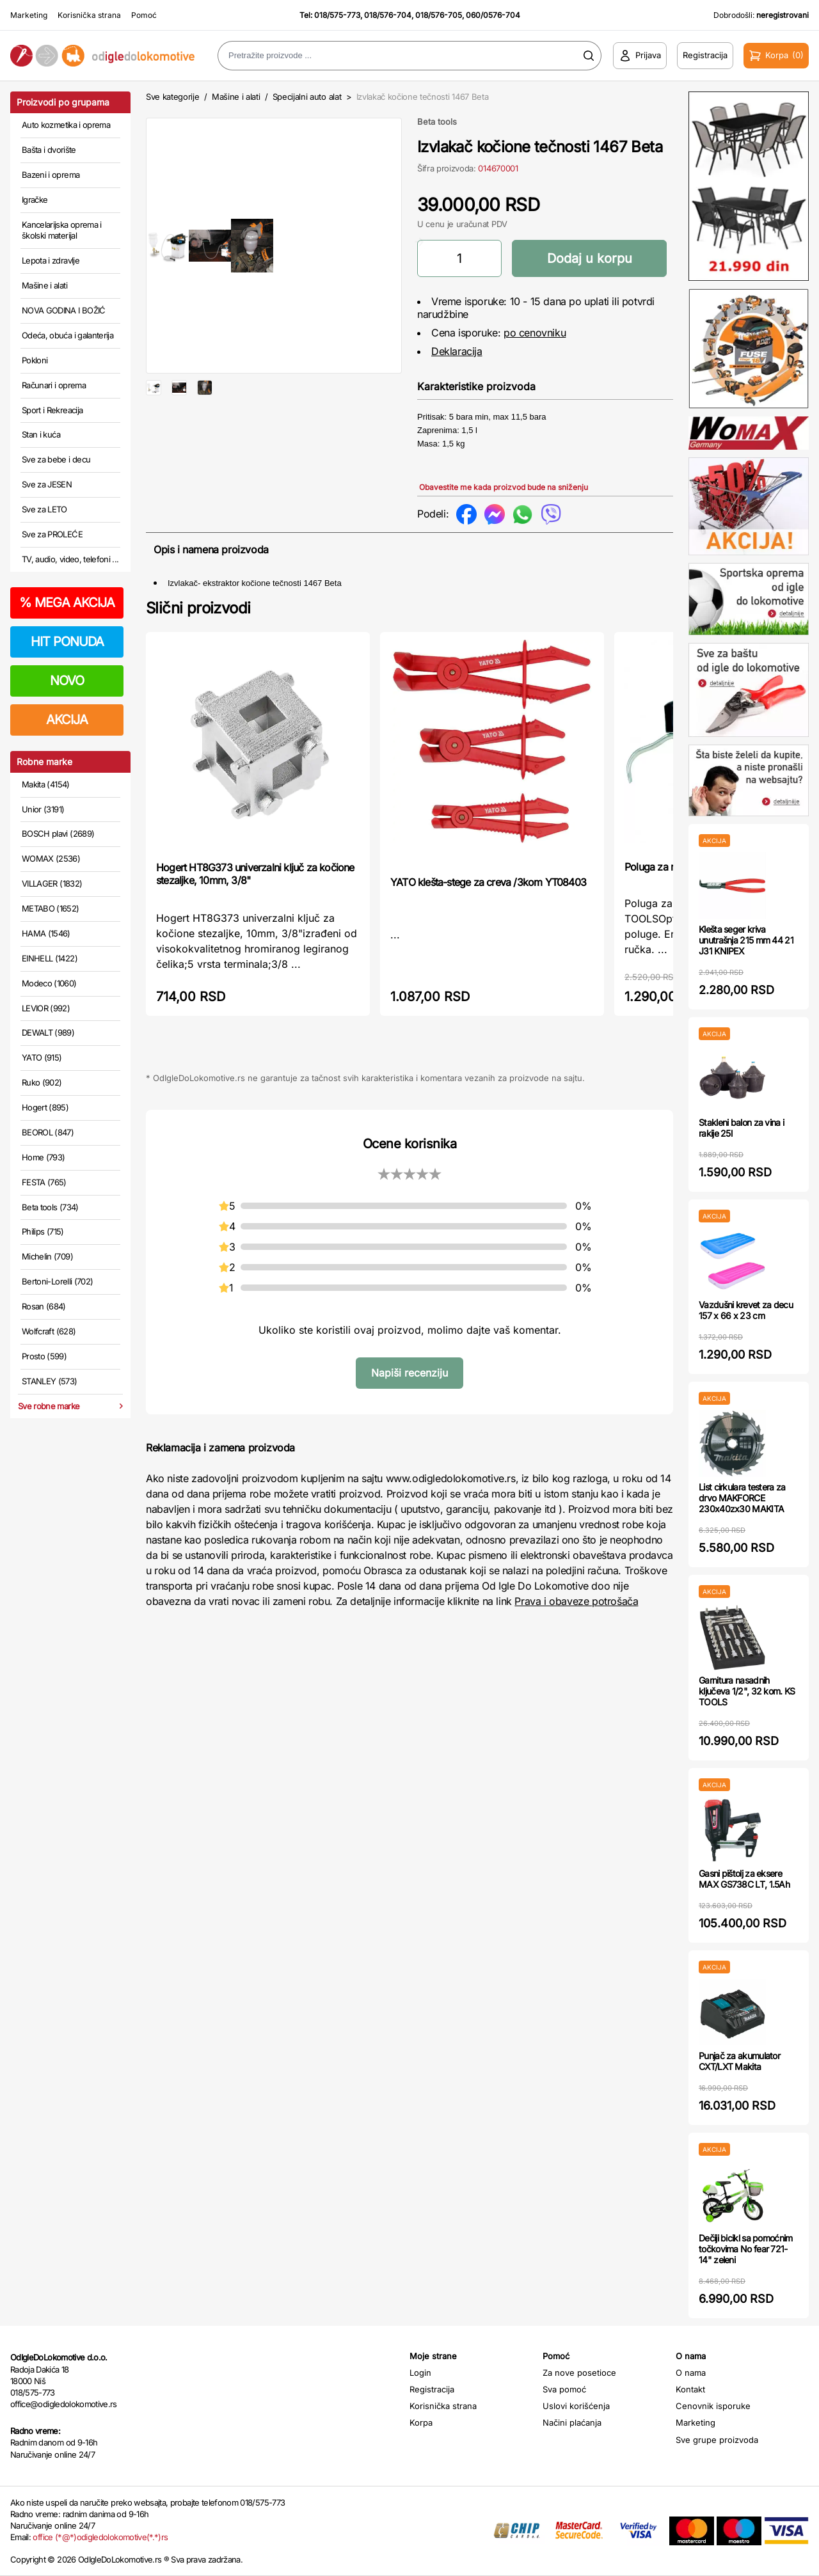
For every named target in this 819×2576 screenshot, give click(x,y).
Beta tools (437, 121)
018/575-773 (337, 15)
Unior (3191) (43, 809)
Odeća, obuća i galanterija (67, 335)
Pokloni (34, 360)
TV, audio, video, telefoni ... (70, 559)
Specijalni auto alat (307, 96)
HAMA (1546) (46, 933)
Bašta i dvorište (49, 150)
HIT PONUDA (67, 641)
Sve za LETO (44, 509)
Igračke (34, 199)
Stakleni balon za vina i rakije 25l (741, 1128)
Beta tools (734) (50, 1207)
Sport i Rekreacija (52, 410)
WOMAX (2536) (51, 858)
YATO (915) (42, 1057)
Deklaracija (456, 351)
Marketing (28, 15)
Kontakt (690, 2389)
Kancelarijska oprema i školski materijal (62, 230)
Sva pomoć (564, 2389)
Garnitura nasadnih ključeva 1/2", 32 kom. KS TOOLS (747, 1691)
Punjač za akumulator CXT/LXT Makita (739, 2061)
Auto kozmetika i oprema (66, 125)
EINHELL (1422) (49, 958)
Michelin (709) (47, 1256)
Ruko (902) (42, 1082)
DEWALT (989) (48, 1032)
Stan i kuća (41, 434)
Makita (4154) (46, 784)
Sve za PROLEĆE (52, 534)
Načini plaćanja (572, 2422)
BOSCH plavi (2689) (58, 833)
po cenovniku (535, 332)
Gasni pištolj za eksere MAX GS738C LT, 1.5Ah (744, 1879)
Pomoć (144, 15)
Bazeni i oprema (50, 175)
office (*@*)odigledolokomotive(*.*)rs (100, 2537)
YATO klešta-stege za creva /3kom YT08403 (488, 896)
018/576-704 (387, 15)
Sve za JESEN (47, 484)
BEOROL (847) (48, 1132)
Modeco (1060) (49, 983)
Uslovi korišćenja (576, 2406)
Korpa (421, 2422)
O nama (691, 2372)
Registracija (432, 2389)
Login (420, 2372)
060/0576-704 (493, 15)
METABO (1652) (50, 908)
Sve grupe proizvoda (717, 2440)
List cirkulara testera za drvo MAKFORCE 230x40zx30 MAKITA (742, 1498)
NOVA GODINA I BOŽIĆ (64, 310)
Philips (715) (43, 1231)
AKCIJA (67, 719)
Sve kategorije (172, 96)
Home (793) (43, 1157)
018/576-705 (438, 15)
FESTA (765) (44, 1182)
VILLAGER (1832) (52, 883)
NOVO (67, 680)
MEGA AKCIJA (67, 602)
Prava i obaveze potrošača (576, 1615)
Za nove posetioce (579, 2372)
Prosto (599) (44, 1356)
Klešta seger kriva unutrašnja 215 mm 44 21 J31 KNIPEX (746, 940)
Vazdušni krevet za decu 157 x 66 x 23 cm (746, 1310)
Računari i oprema (54, 385)
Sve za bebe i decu (56, 459)
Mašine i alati (44, 285)
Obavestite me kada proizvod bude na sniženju (503, 487)
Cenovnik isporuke (713, 2406)
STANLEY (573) (49, 1381)
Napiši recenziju (409, 1386)
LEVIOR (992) (46, 1008)
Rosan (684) (44, 1306)
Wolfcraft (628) (49, 1331)
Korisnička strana (89, 15)
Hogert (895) (45, 1107)
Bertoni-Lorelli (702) (57, 1281)
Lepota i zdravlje (50, 260)
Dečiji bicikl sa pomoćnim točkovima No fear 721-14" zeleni (746, 2248)
